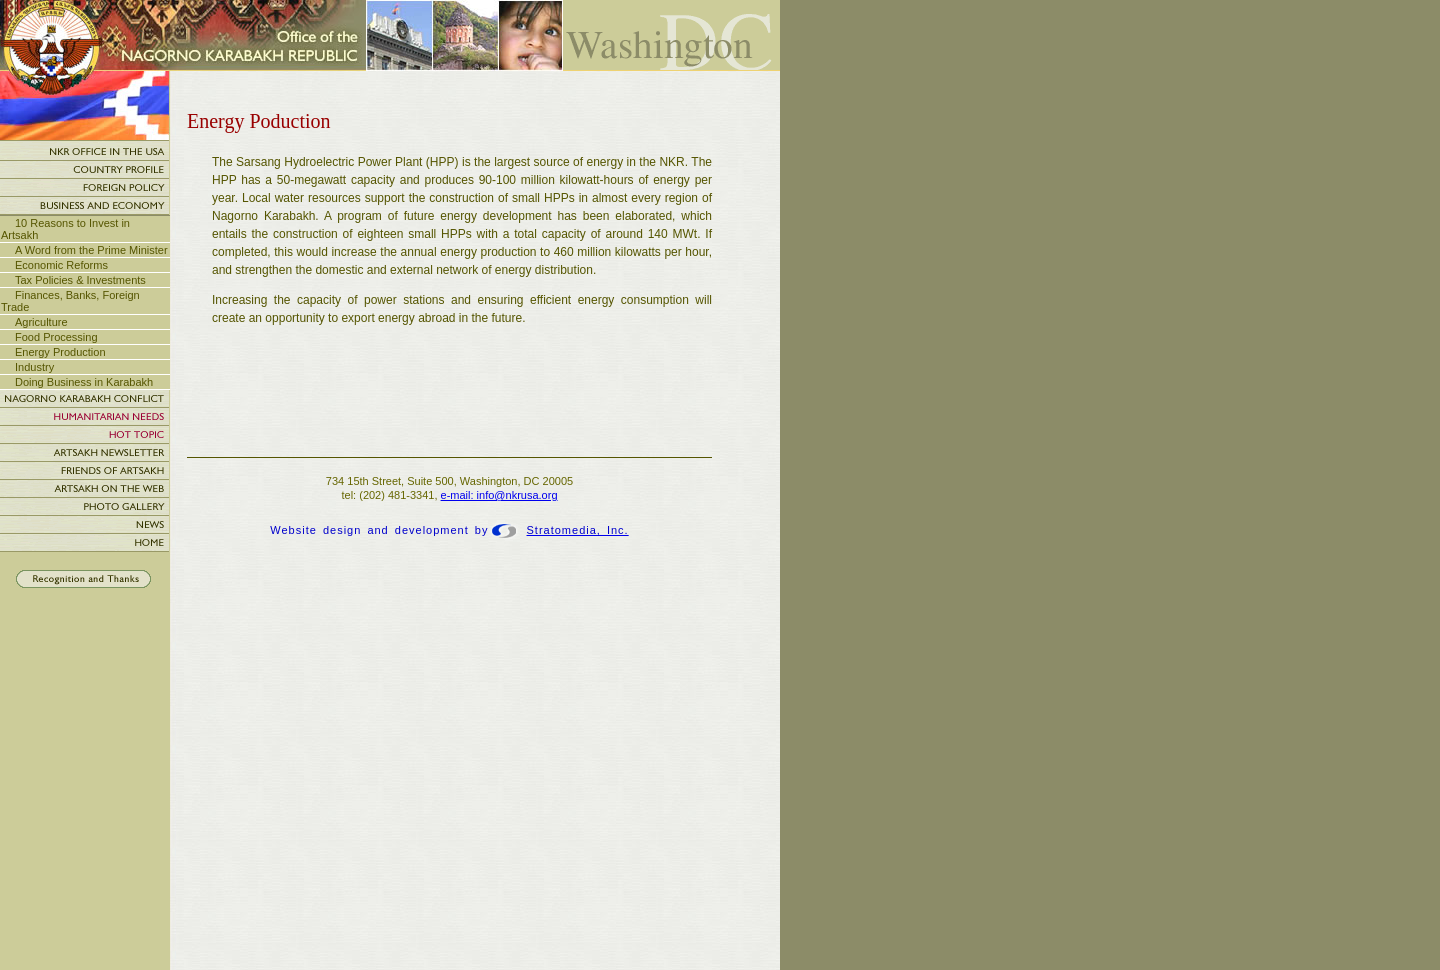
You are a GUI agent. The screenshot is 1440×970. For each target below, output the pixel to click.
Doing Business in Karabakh (84, 382)
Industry (34, 367)
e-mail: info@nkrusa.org (499, 495)
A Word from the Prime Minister (91, 250)
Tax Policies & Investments (80, 280)
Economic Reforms (61, 265)
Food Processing (56, 337)
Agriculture (41, 322)
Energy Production (60, 352)
